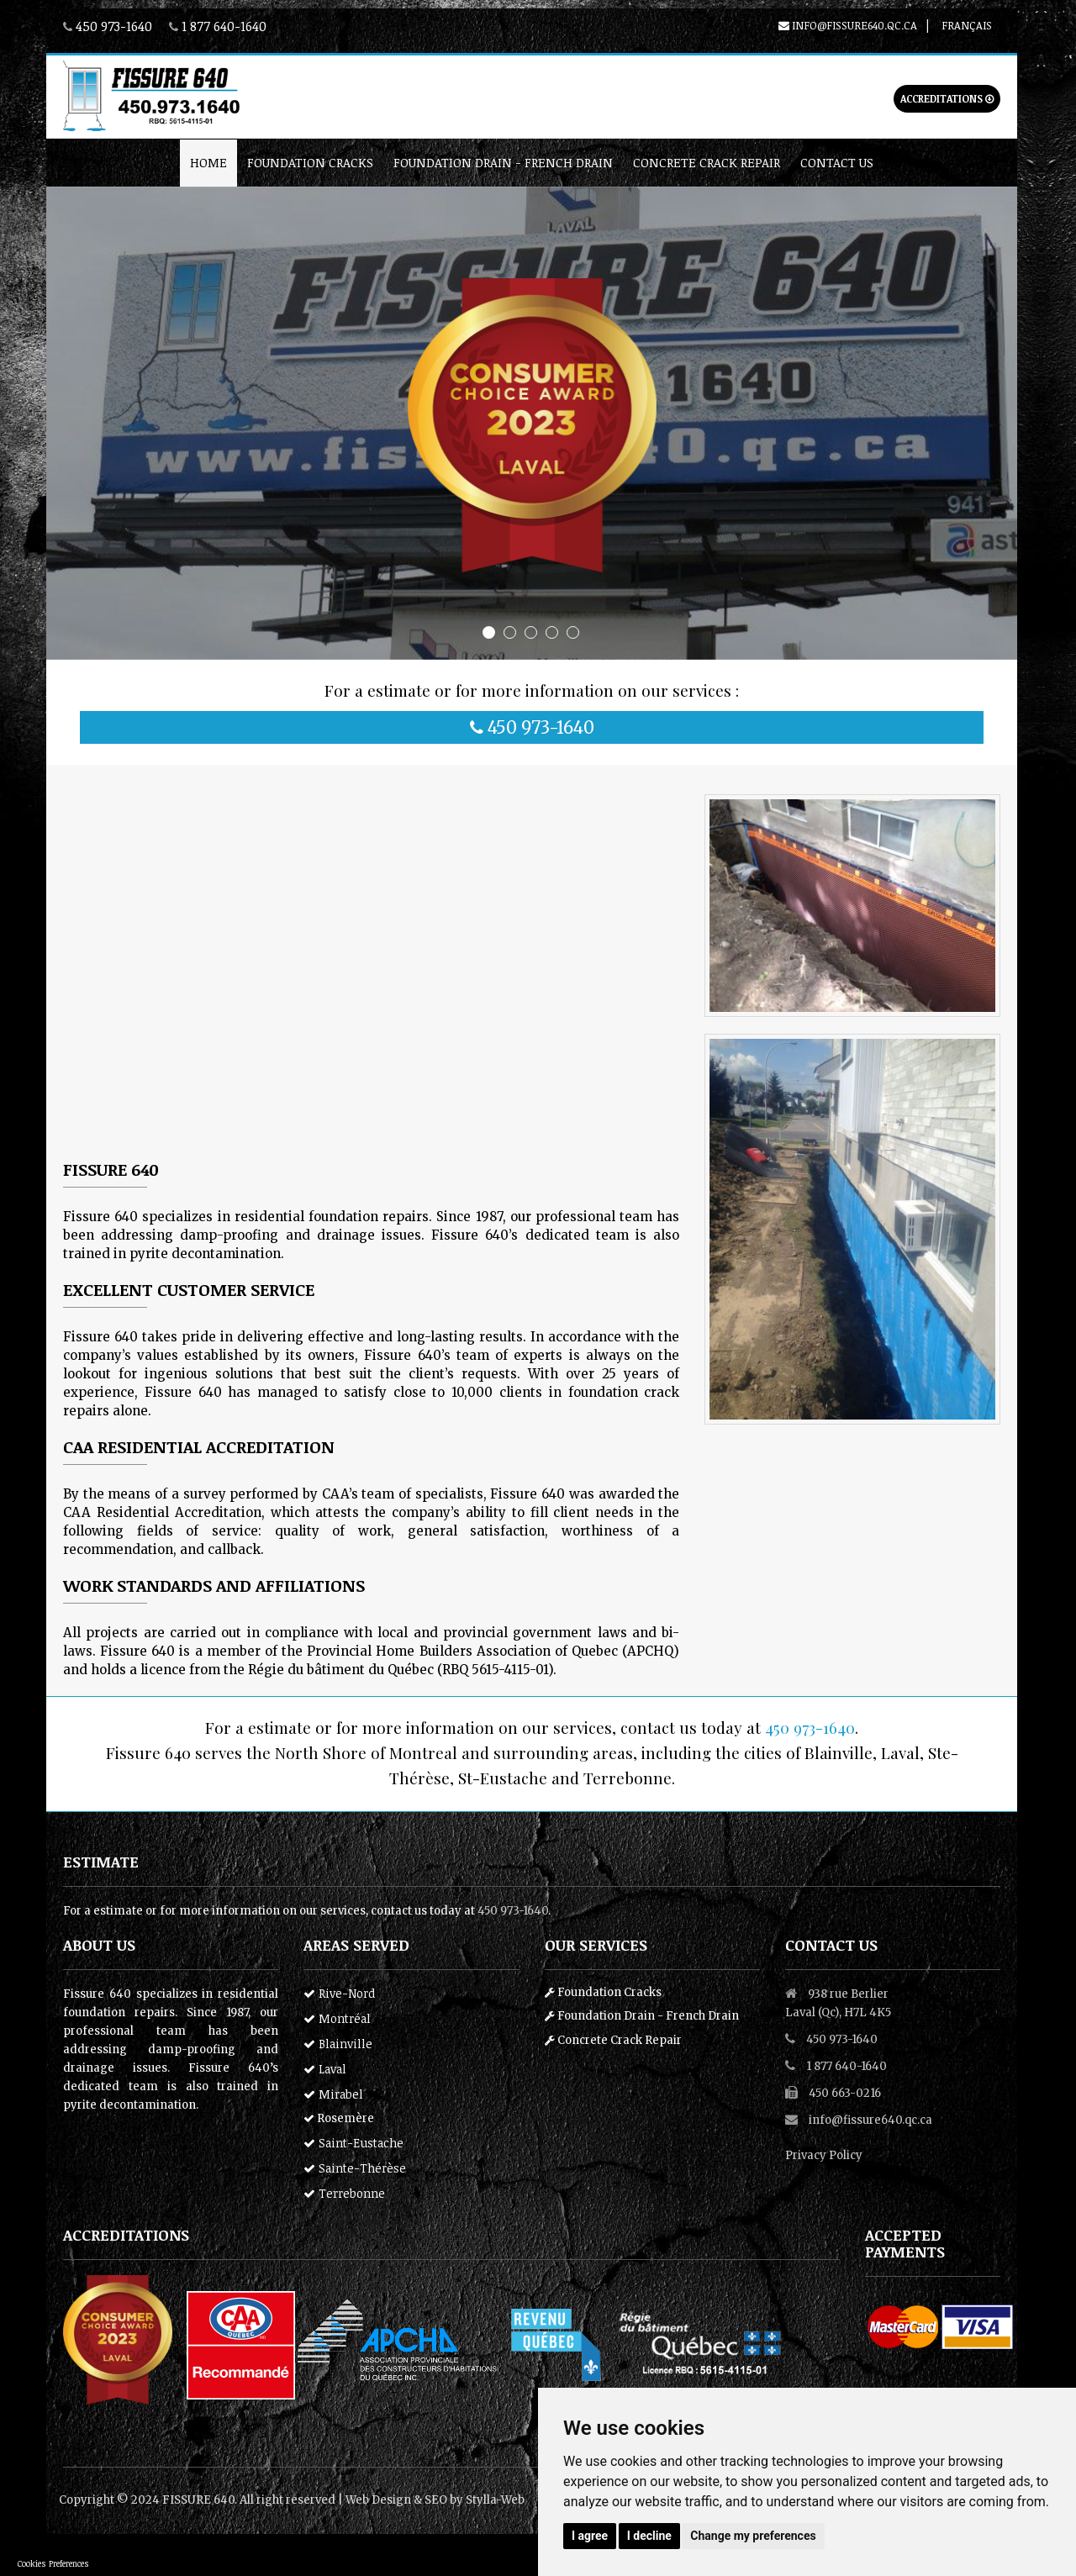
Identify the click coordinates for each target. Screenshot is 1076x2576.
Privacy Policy (823, 2155)
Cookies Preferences (53, 2563)
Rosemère (338, 2118)
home (208, 162)
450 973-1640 (114, 26)
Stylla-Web (495, 2500)
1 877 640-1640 (224, 26)
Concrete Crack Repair (706, 162)
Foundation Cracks (310, 162)
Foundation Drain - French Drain (503, 162)
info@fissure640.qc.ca (847, 25)
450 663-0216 (845, 2093)
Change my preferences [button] (752, 2535)
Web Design (378, 2500)
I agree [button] (590, 2535)
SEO (436, 2500)
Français (967, 25)
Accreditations (947, 98)
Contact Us (836, 162)
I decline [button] (649, 2535)
